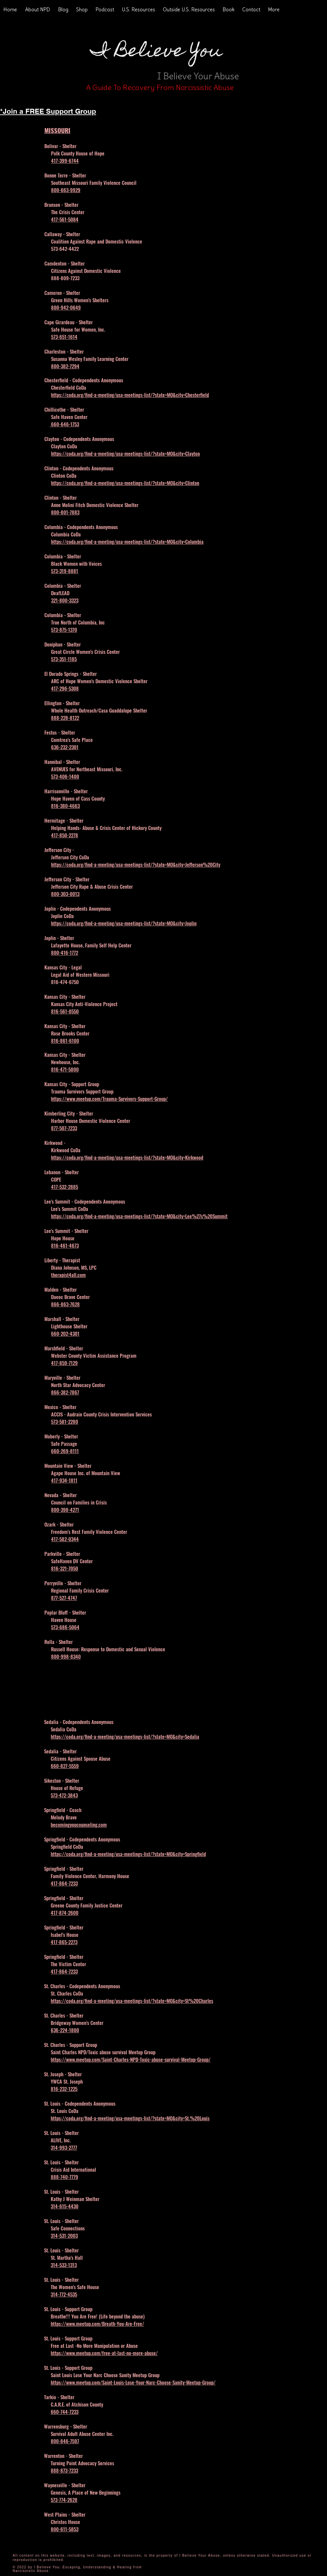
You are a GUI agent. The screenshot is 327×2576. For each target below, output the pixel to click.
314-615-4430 (64, 2206)
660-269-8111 (65, 1450)
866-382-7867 (65, 1392)
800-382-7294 (65, 366)
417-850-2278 (64, 835)
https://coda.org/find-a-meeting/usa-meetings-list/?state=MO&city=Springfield (128, 1853)
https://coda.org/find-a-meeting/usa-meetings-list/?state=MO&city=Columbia (127, 541)
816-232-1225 (64, 2088)
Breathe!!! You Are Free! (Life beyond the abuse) (97, 2316)
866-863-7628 (65, 1304)
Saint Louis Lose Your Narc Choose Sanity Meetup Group (105, 2375)
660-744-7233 (64, 2411)
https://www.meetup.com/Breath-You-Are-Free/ (97, 2323)
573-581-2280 (64, 1421)
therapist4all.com (68, 1274)
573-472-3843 (64, 1795)
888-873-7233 (64, 2470)
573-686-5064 (65, 1627)
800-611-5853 (64, 2529)
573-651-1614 (64, 336)
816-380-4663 (65, 805)
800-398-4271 (65, 1509)
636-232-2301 (64, 747)
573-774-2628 (64, 2499)
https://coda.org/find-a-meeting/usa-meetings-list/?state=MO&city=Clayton (125, 453)
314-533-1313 (64, 2264)
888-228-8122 (65, 717)
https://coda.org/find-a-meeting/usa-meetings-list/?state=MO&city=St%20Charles (132, 2000)
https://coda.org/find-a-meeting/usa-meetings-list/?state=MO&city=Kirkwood (127, 1157)
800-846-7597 (65, 2441)
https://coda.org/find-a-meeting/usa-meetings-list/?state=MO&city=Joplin (124, 923)
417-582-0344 (65, 1539)
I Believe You (156, 52)
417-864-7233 (64, 1883)
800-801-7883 (65, 512)
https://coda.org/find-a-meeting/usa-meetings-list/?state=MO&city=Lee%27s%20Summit (139, 1216)
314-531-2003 (64, 2235)
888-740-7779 (64, 2176)
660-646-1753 (64, 424)
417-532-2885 (64, 1186)
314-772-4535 (64, 2294)
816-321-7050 (64, 1568)
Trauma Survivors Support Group (82, 1091)
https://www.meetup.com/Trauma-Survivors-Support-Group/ (109, 1098)
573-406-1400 (65, 776)
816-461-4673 (65, 1245)
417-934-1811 (64, 1480)
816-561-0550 (65, 1011)
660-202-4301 (65, 1333)
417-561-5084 (64, 219)
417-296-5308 (65, 688)
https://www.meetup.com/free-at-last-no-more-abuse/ (104, 2352)
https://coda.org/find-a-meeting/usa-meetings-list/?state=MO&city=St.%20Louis (130, 2118)
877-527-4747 (64, 1597)
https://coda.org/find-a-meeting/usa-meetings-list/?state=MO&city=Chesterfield (130, 394)
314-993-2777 (64, 2147)
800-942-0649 (66, 307)
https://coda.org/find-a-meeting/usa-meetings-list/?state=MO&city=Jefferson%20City (135, 864)
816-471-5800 (65, 1069)
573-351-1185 (64, 659)
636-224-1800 (65, 2030)
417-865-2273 (64, 1942)
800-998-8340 (66, 1656)
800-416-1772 (64, 952)
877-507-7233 (64, 1128)
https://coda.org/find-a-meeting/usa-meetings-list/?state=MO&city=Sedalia (125, 1736)
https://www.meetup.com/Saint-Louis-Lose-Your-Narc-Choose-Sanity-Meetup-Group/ (133, 2382)
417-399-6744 (65, 160)
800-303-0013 (65, 893)
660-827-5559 (65, 1765)
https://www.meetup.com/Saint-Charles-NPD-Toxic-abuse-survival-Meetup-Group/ (131, 2059)
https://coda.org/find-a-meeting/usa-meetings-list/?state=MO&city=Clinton (125, 482)
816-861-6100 (65, 1040)
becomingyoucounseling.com (79, 1824)
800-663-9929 (65, 189)
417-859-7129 (64, 1362)
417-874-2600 (64, 1912)
